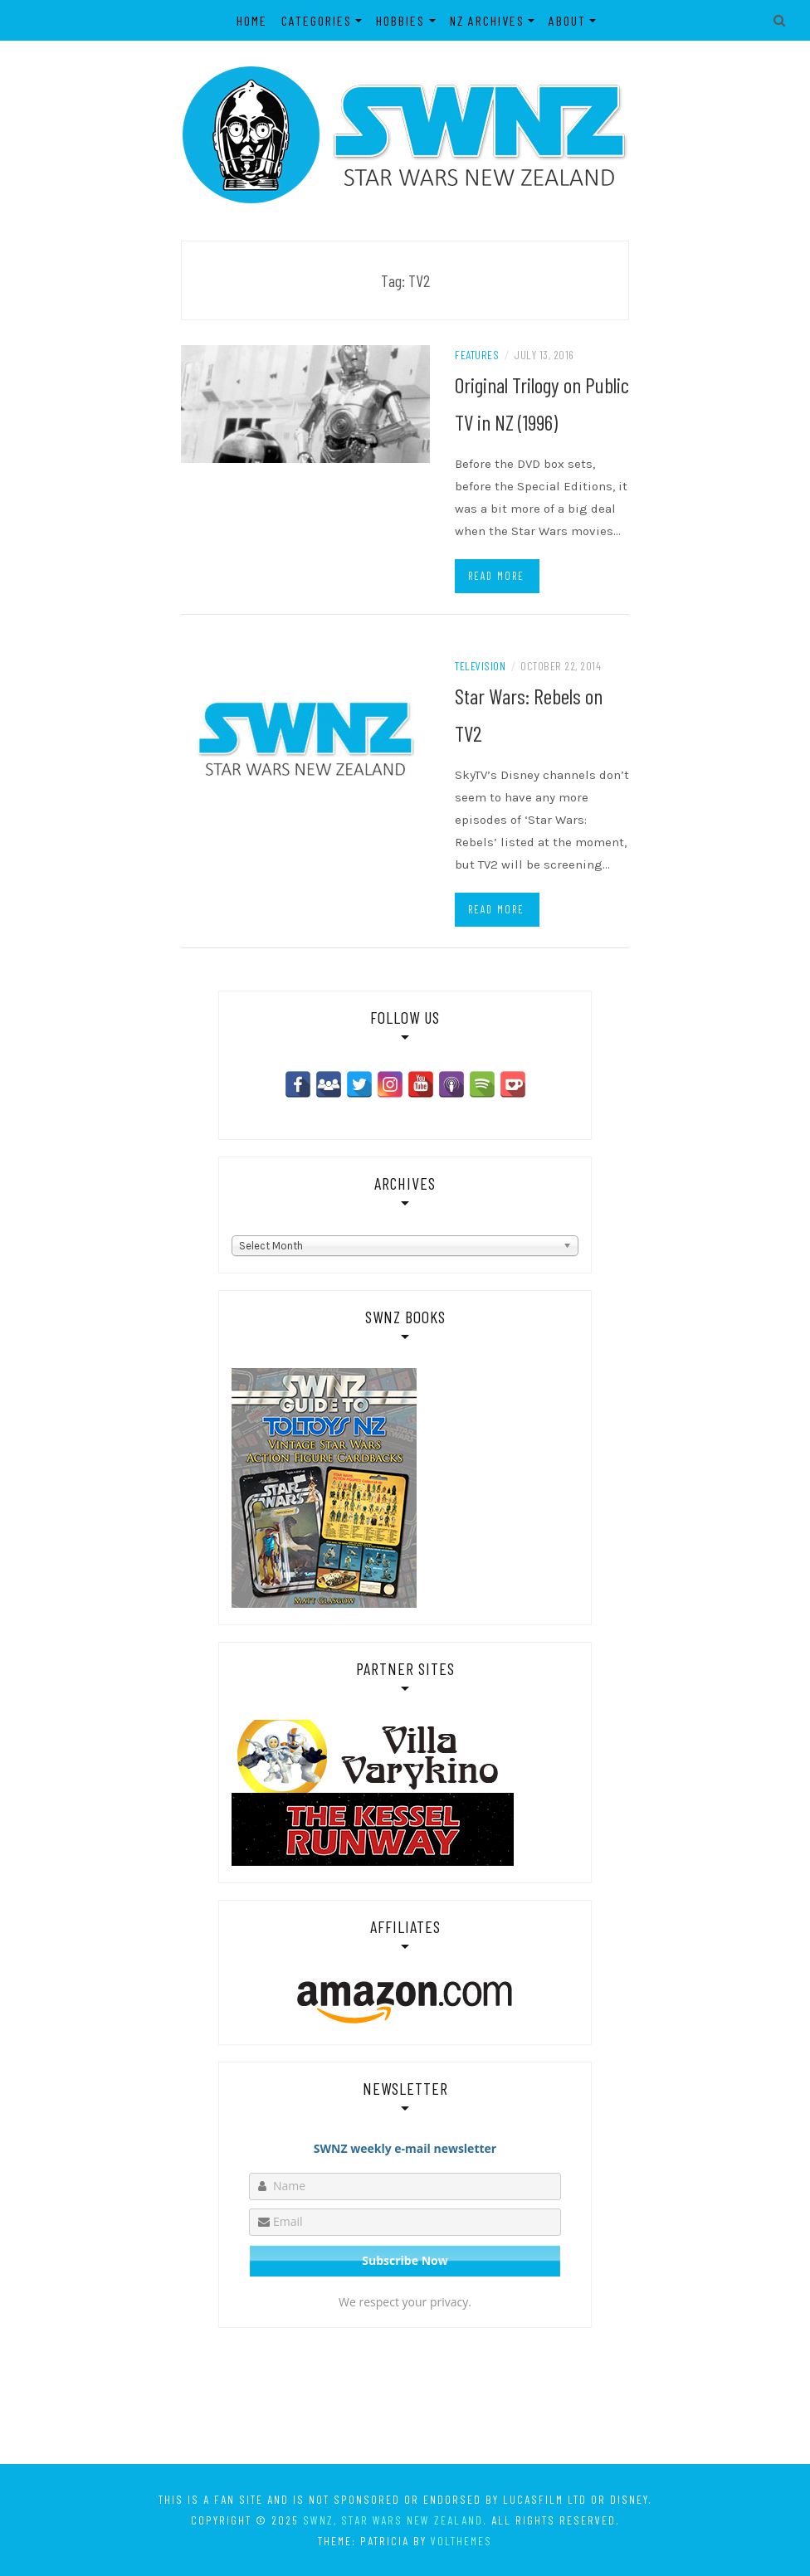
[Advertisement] (405, 2395)
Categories (316, 20)
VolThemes (461, 2541)
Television (480, 666)
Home (252, 20)
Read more (496, 575)
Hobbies (400, 20)
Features (477, 355)
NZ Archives (487, 20)
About (567, 20)
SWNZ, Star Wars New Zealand (393, 2520)
